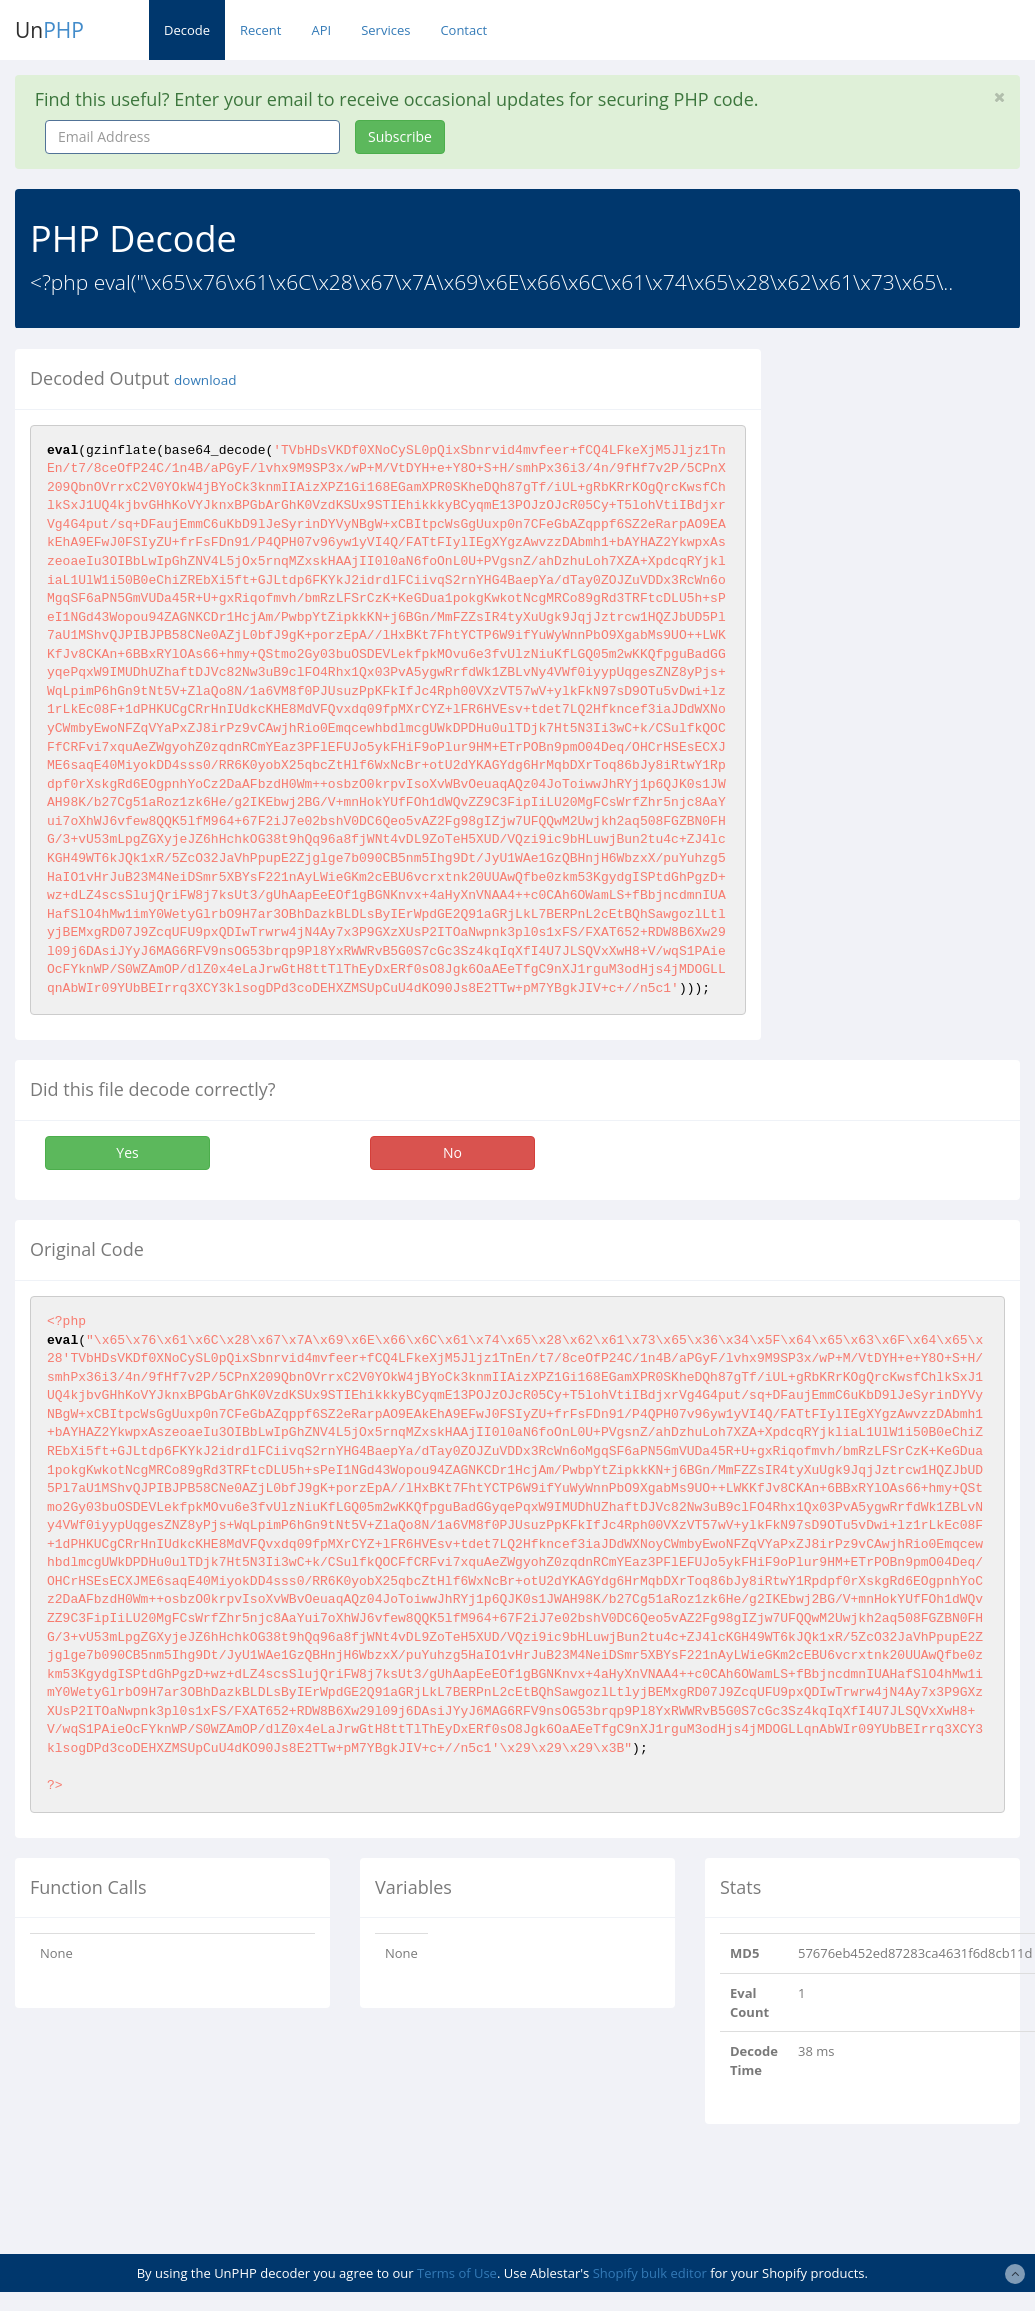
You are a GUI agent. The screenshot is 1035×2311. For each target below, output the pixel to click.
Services (385, 30)
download (205, 380)
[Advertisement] (911, 649)
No (452, 1152)
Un (49, 30)
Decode (187, 30)
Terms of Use (457, 2273)
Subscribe (400, 136)
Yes (127, 1152)
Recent (260, 30)
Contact (463, 30)
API (321, 30)
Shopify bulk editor (650, 2273)
